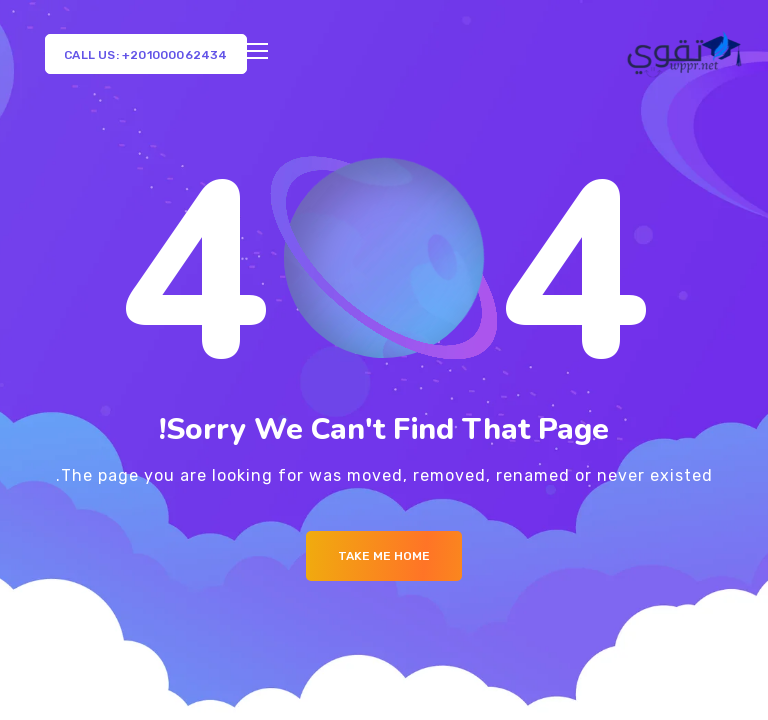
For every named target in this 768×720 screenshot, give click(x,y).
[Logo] (686, 54)
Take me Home (384, 556)
